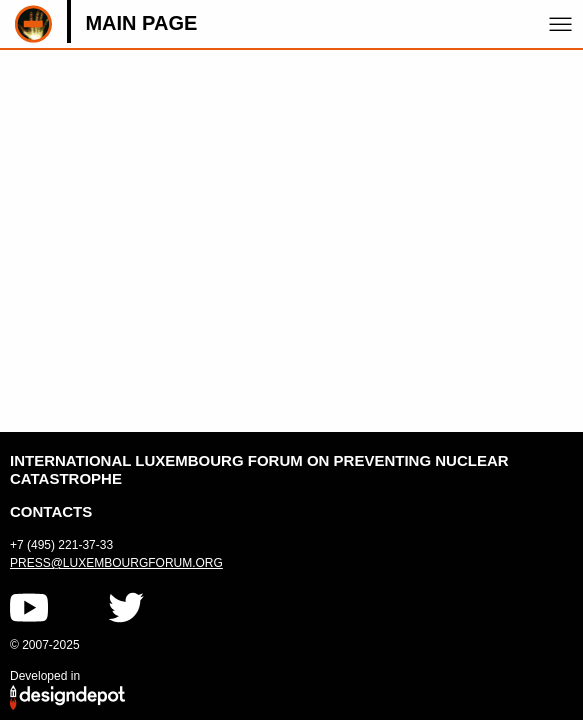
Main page (141, 23)
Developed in (45, 676)
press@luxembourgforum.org (116, 563)
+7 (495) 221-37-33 (61, 545)
